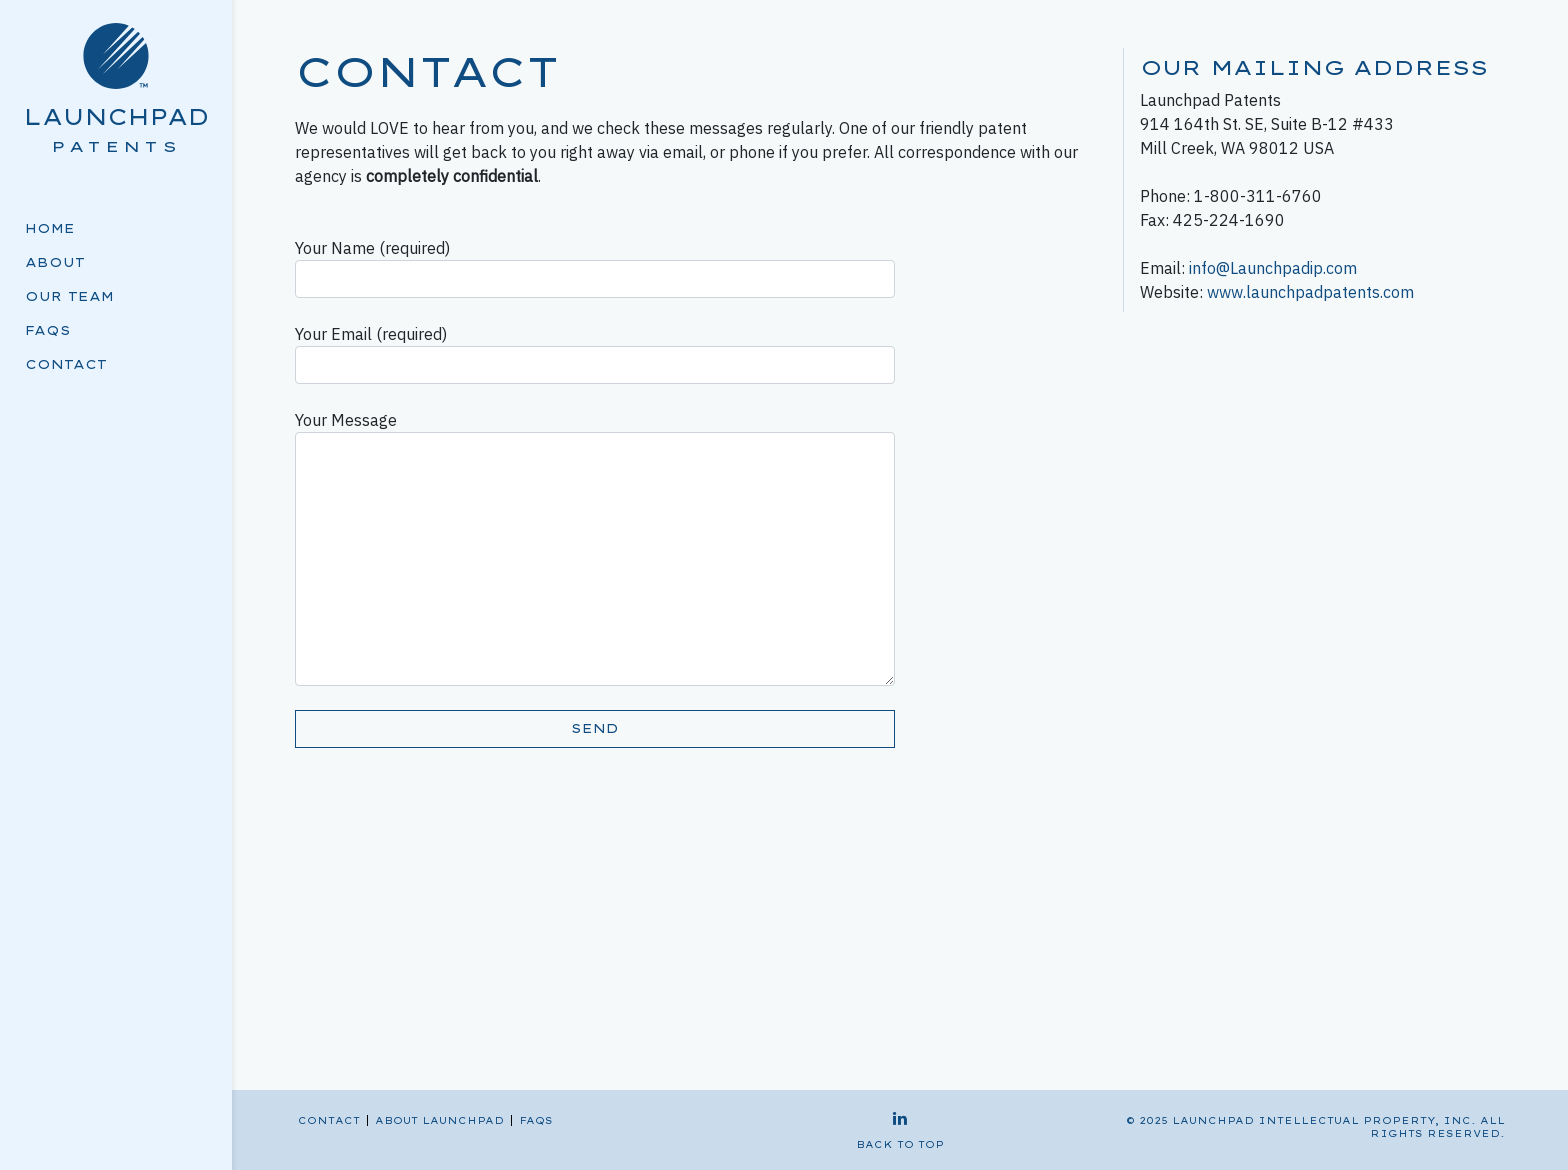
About (55, 262)
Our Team (69, 296)
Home (50, 228)
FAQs (48, 330)
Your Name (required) (595, 268)
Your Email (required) (595, 354)
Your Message (595, 548)
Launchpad (116, 116)
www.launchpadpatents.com (1310, 292)
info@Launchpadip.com (1273, 268)
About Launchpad (439, 1120)
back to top (900, 1144)
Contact (66, 364)
